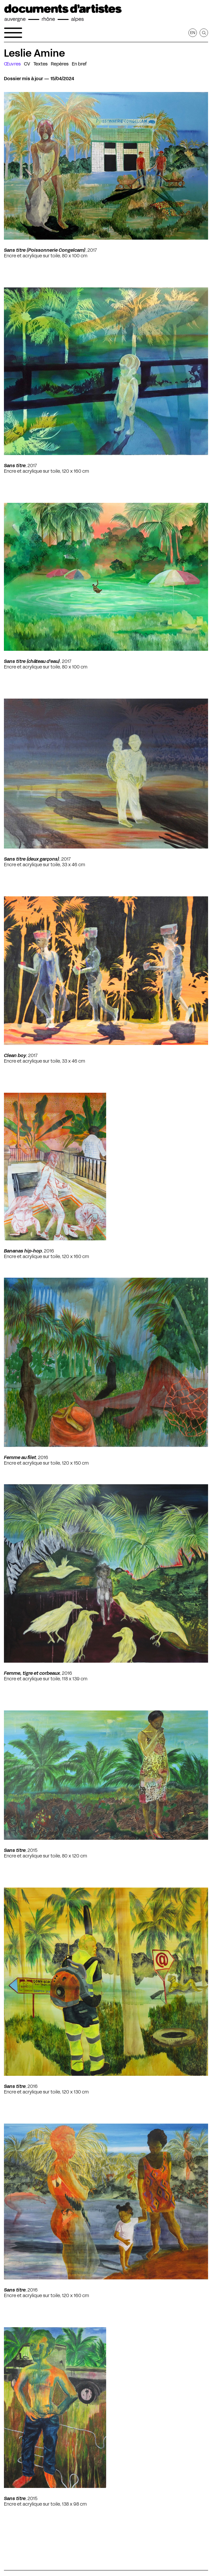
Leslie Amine (34, 53)
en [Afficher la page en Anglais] (192, 32)
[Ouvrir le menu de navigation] (13, 33)
